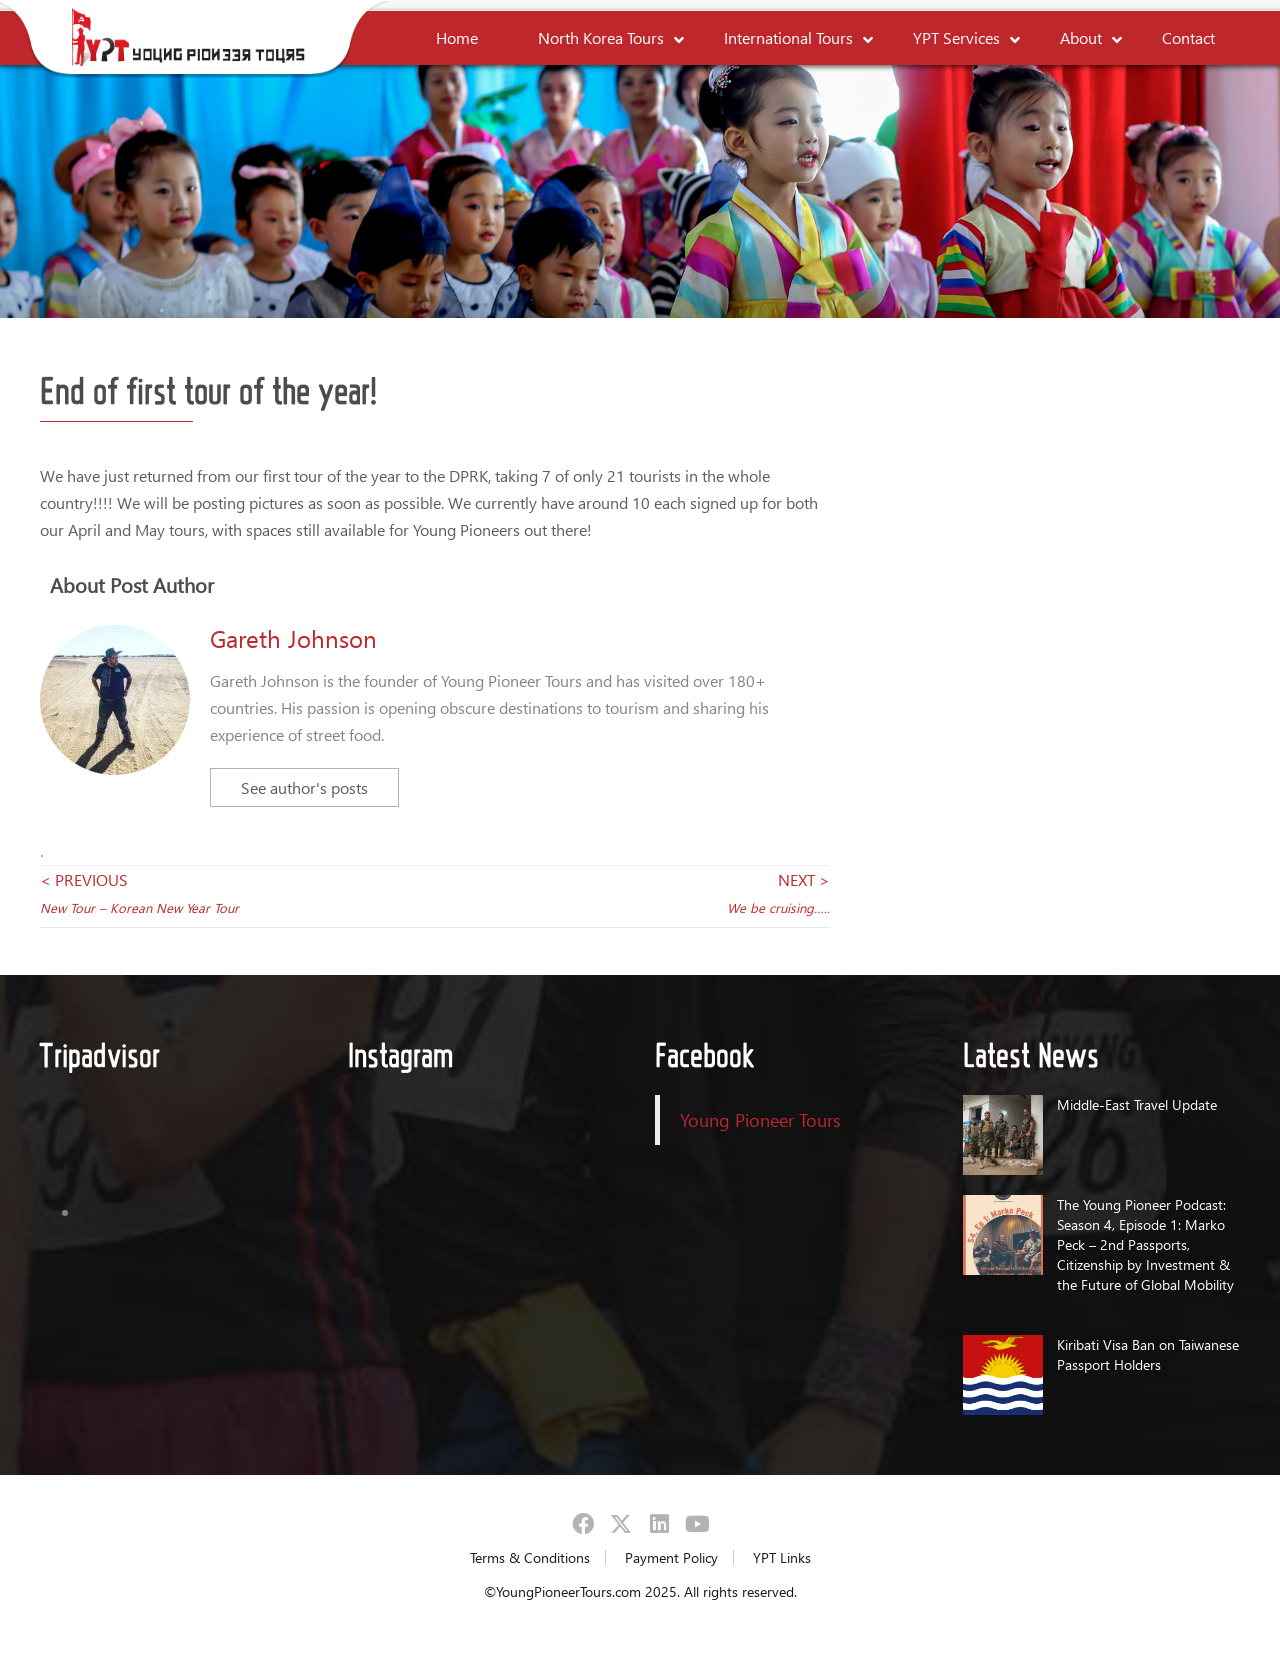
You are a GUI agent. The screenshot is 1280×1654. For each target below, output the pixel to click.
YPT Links (782, 1557)
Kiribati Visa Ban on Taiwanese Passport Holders (1148, 1354)
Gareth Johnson (293, 638)
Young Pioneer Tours (760, 1119)
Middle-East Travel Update (1137, 1104)
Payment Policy (671, 1557)
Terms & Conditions (530, 1557)
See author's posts (304, 787)
